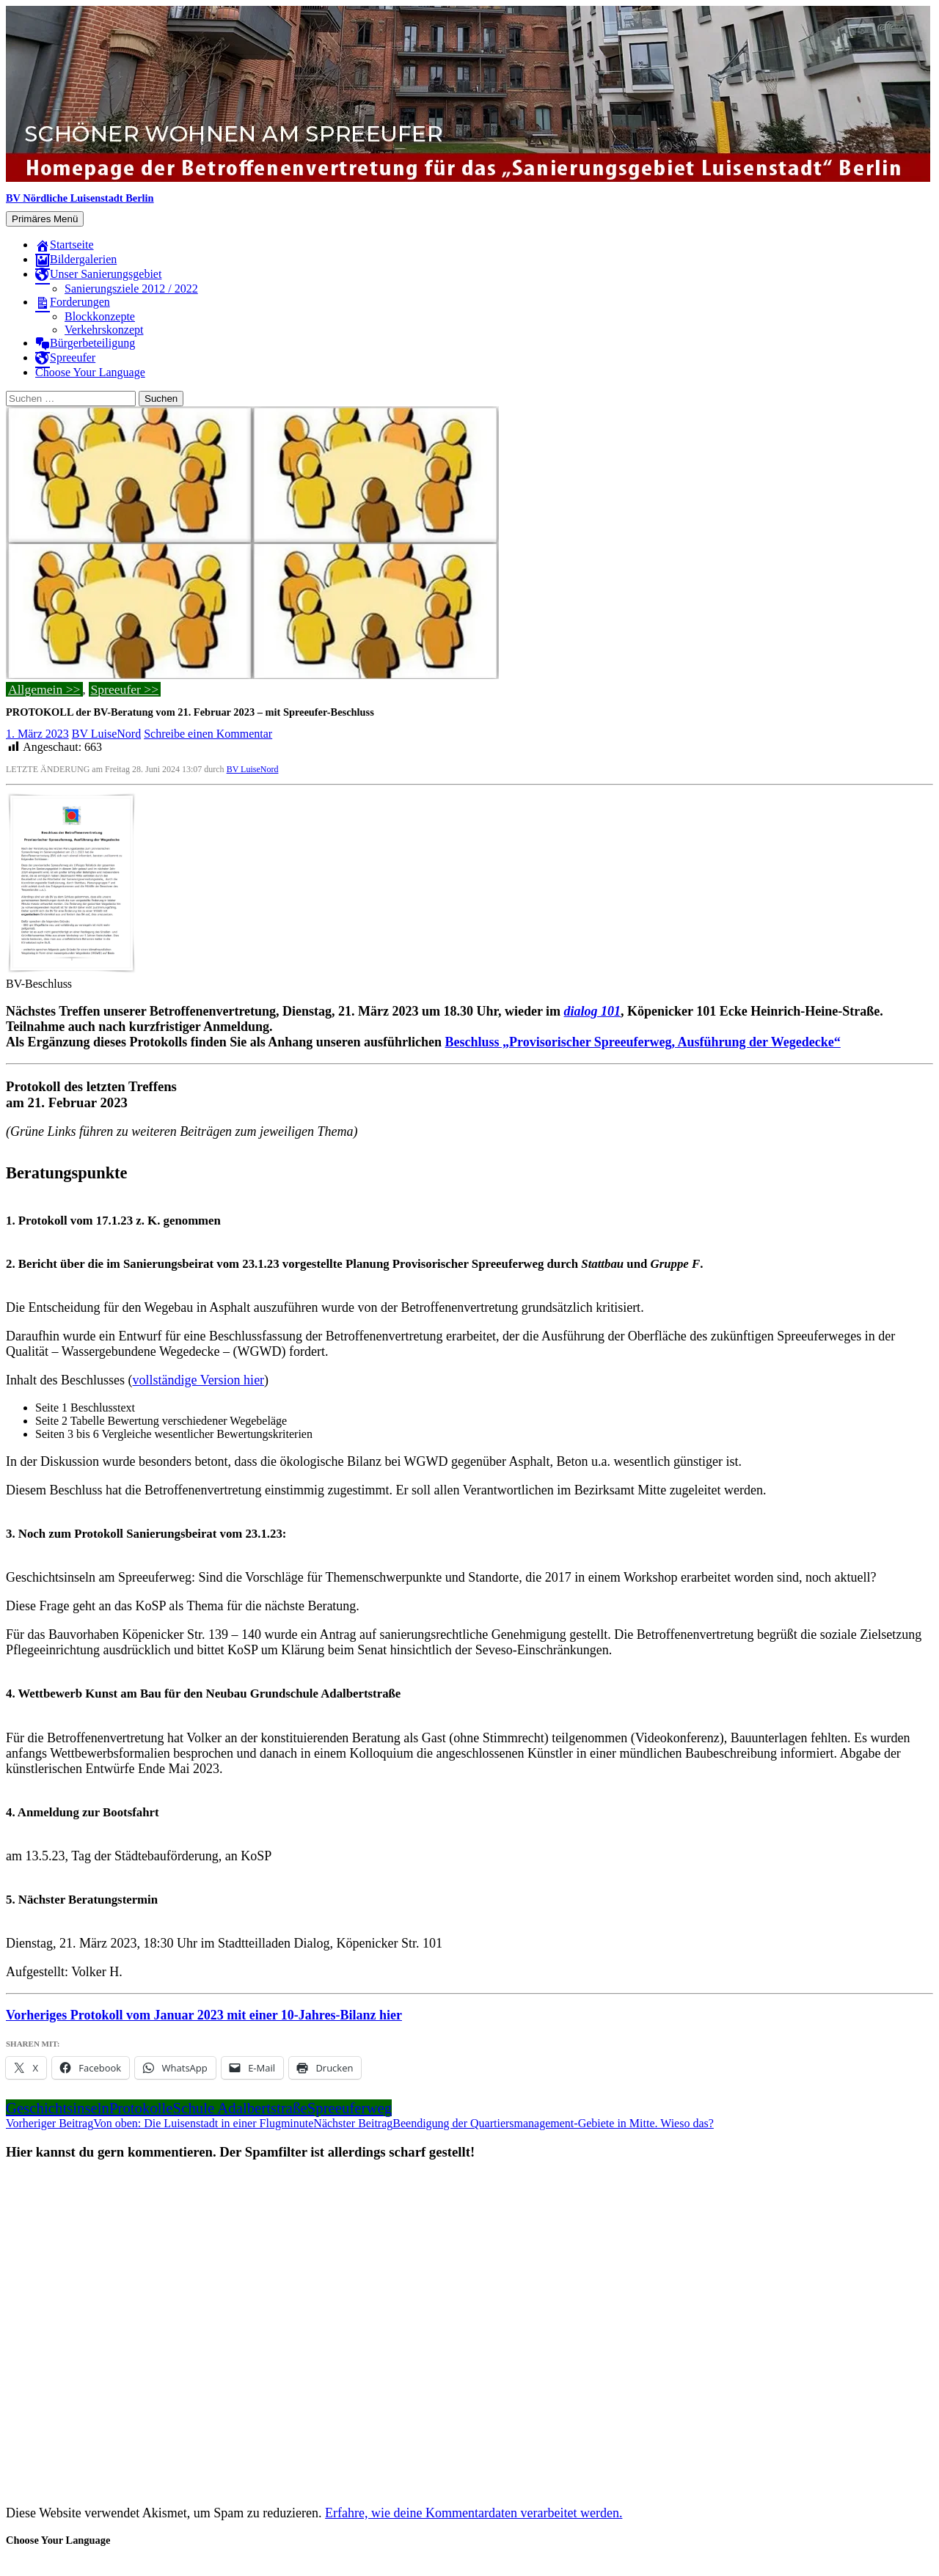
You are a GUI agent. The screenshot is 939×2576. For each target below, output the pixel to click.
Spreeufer (116, 689)
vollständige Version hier (198, 1380)
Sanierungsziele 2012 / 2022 (131, 288)
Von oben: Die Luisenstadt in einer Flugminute (159, 2123)
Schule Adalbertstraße (240, 2107)
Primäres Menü (45, 218)
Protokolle (141, 2107)
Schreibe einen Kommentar (208, 733)
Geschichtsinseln (57, 2107)
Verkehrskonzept (104, 329)
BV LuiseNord (106, 733)
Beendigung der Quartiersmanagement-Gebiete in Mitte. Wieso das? (513, 2123)
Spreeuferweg (349, 2107)
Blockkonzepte (100, 316)
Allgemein (35, 689)
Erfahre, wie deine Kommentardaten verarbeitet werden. (473, 2513)
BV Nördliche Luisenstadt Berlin (80, 198)
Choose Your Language (90, 372)
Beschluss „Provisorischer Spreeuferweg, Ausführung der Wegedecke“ (642, 1042)
